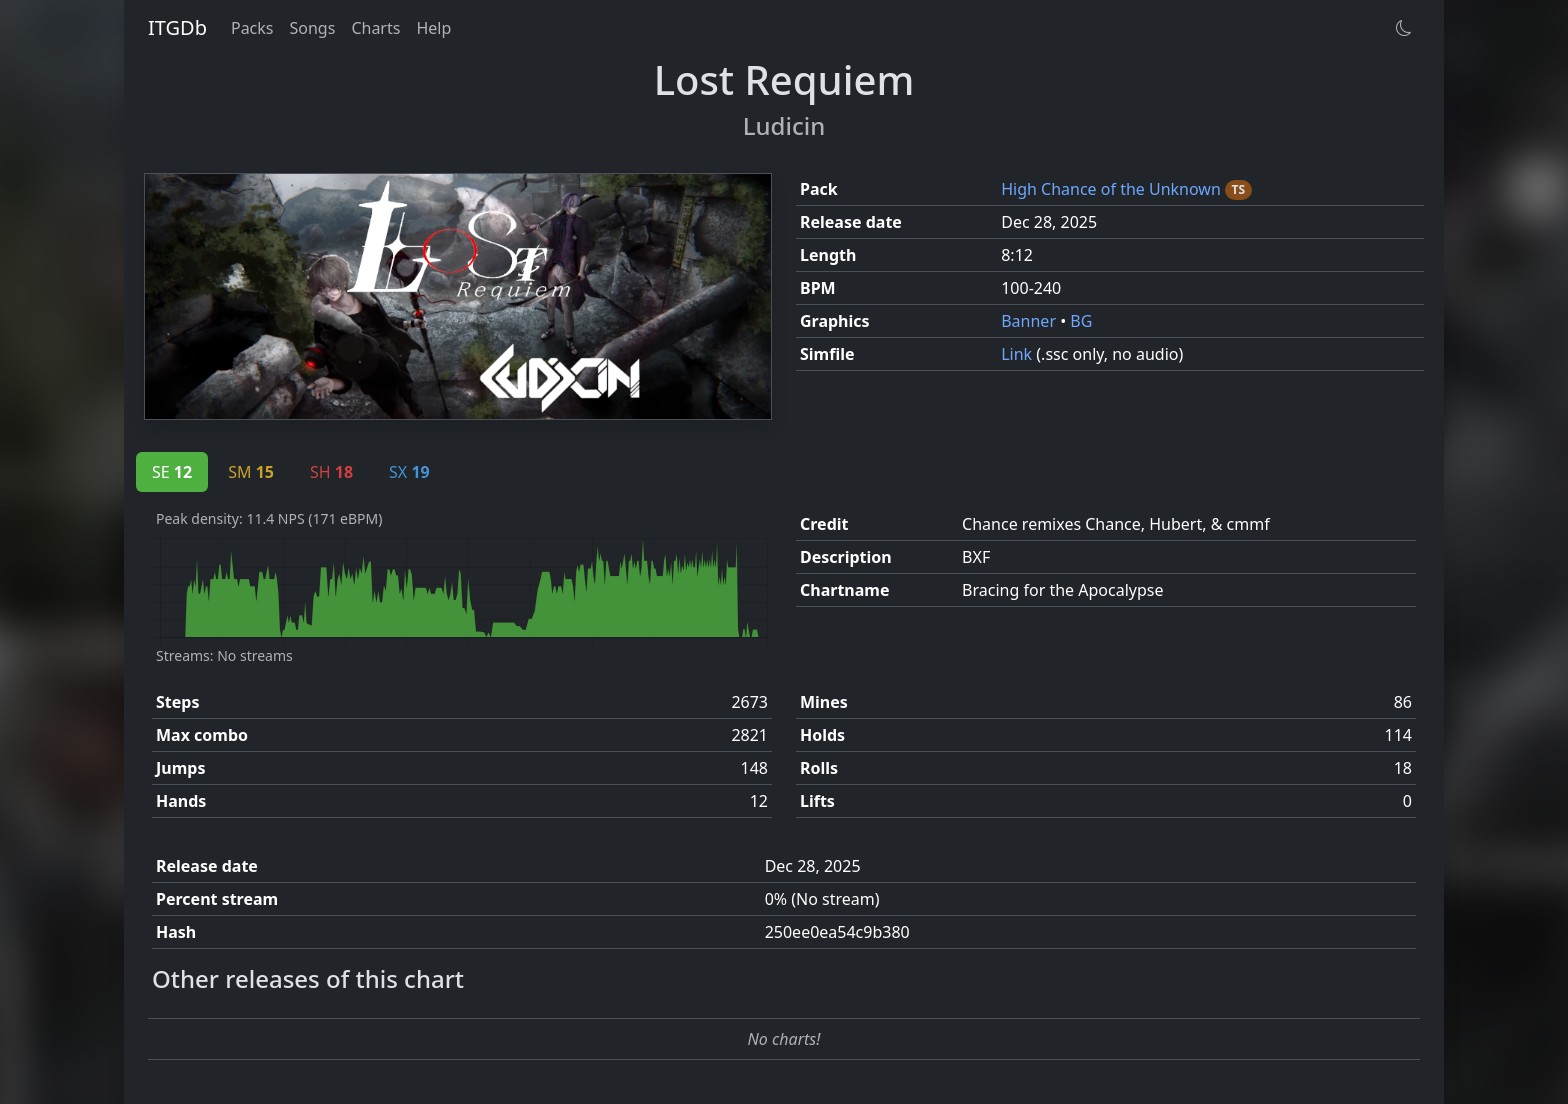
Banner (1030, 321)
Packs (252, 28)
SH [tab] (331, 472)
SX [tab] (409, 472)
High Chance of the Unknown (1113, 189)
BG (1081, 321)
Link (1018, 354)
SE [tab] (172, 472)
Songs (313, 28)
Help (433, 28)
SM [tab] (251, 472)
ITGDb (177, 27)
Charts (375, 28)
